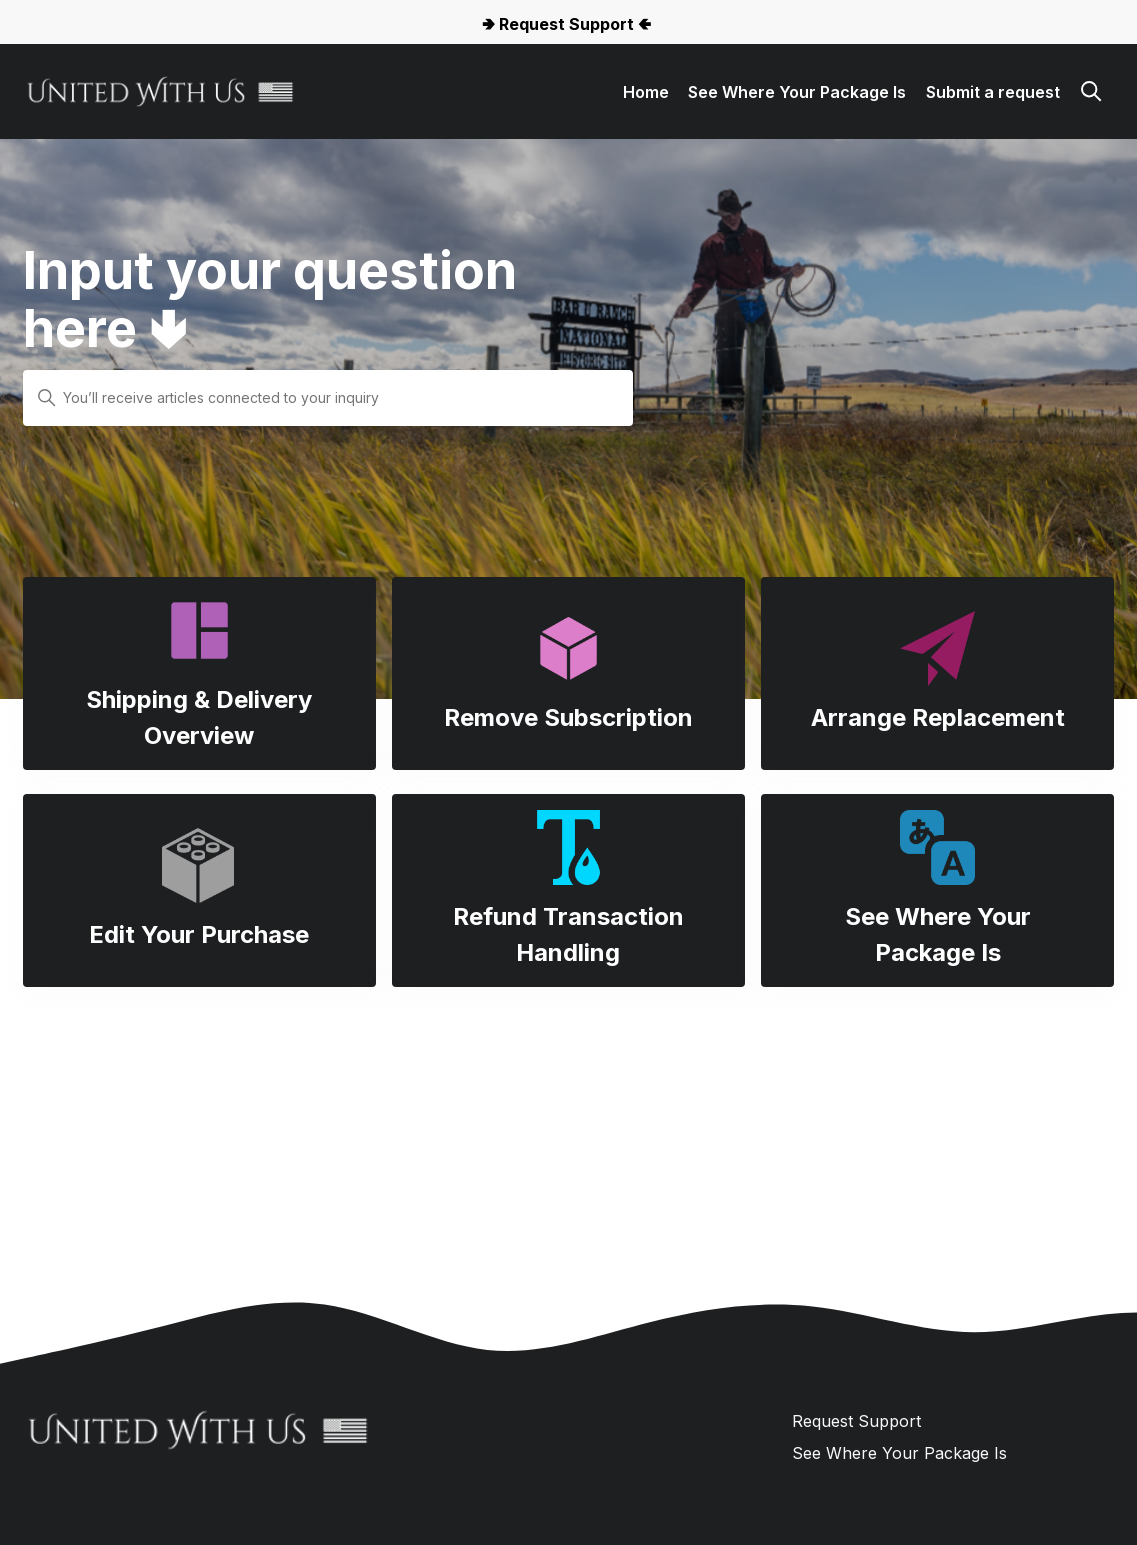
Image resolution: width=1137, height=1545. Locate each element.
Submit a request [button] (993, 92)
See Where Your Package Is (797, 92)
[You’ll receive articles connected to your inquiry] (328, 398)
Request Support (856, 1421)
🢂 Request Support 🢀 (566, 24)
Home (646, 92)
